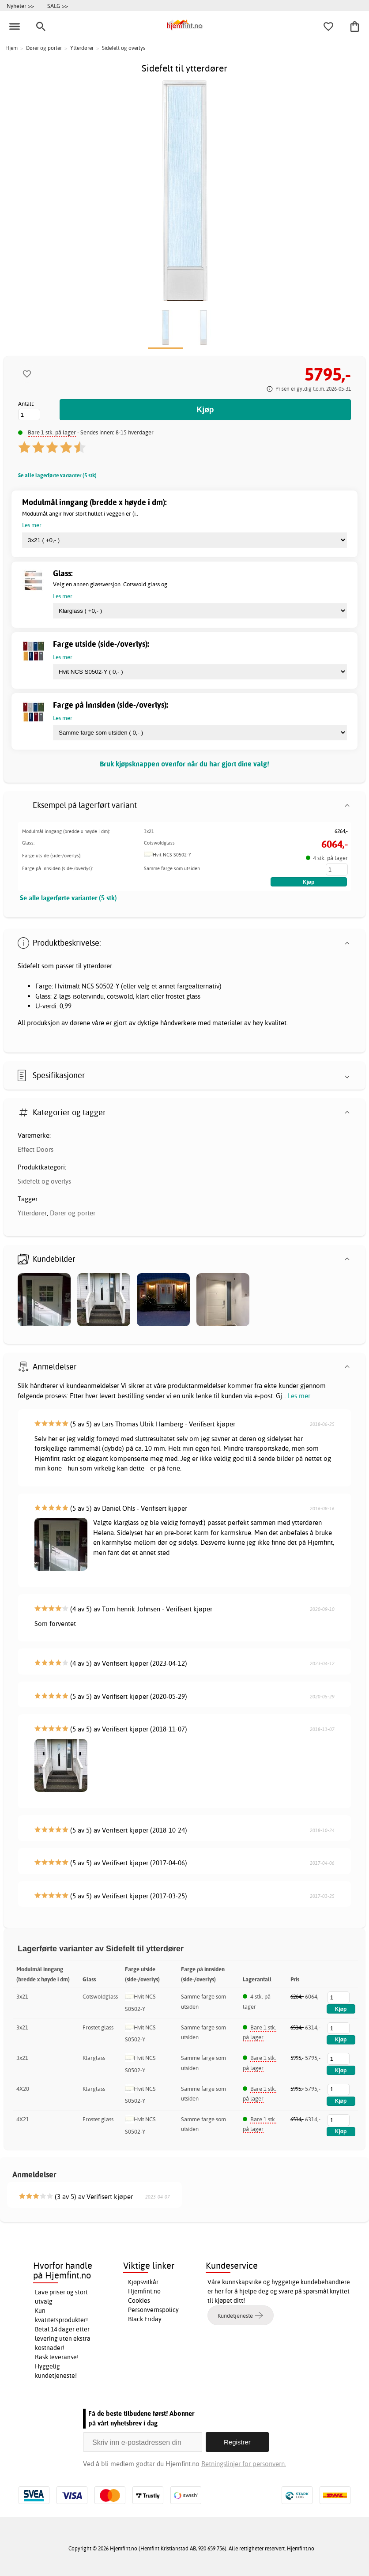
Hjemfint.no (144, 2291)
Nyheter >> (20, 5)
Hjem (11, 48)
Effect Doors (35, 1149)
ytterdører (97, 966)
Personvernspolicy (153, 2310)
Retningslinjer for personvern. (243, 2463)
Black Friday (145, 2319)
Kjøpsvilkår (143, 2282)
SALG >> (57, 5)
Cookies (139, 2300)
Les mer (299, 1396)
